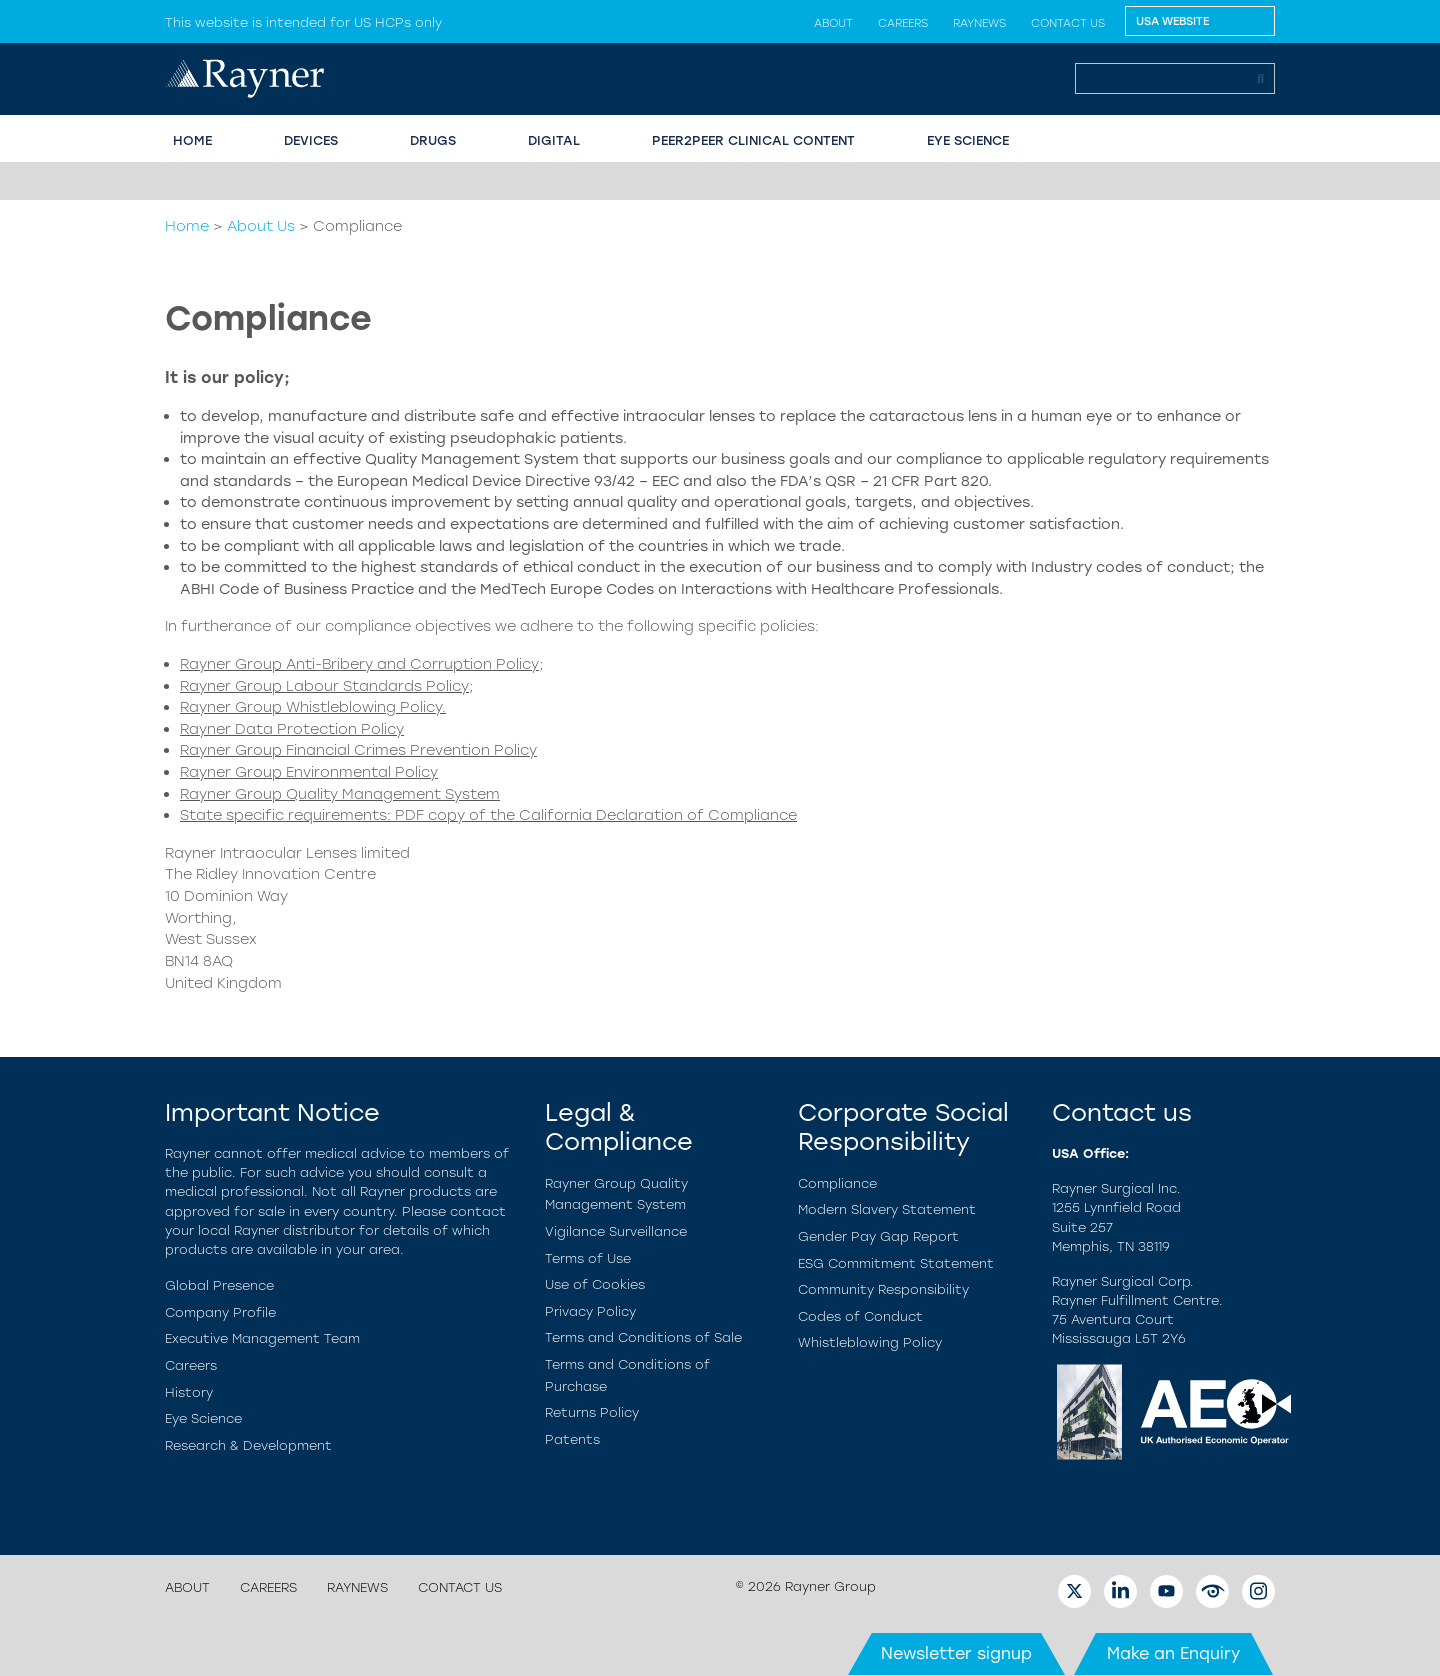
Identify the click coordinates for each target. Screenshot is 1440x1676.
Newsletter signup (956, 1653)
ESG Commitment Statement (896, 1263)
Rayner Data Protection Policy (292, 729)
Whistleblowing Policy (870, 1342)
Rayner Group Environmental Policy (309, 772)
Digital (554, 140)
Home (187, 226)
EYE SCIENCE (968, 140)
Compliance (837, 1183)
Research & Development (248, 1445)
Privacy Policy (590, 1311)
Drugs (433, 140)
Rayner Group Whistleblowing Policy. (313, 707)
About (833, 23)
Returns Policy (592, 1412)
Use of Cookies (595, 1284)
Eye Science (203, 1418)
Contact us (1068, 23)
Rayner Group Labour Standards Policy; (326, 686)
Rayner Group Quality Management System (340, 794)
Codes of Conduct (860, 1316)
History (189, 1392)
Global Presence (219, 1285)
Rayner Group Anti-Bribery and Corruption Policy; (361, 664)
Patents (572, 1439)
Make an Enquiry (1173, 1653)
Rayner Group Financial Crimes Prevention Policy (358, 750)
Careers (903, 23)
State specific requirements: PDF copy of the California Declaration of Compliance (488, 815)
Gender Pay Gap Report (878, 1236)
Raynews (979, 23)
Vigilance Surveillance (616, 1231)
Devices (311, 140)
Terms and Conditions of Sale (643, 1337)
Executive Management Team (262, 1338)
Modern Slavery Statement (887, 1209)
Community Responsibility (883, 1289)
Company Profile (220, 1312)
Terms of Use (588, 1258)
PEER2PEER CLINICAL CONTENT (753, 140)
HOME (192, 140)
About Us (261, 226)
